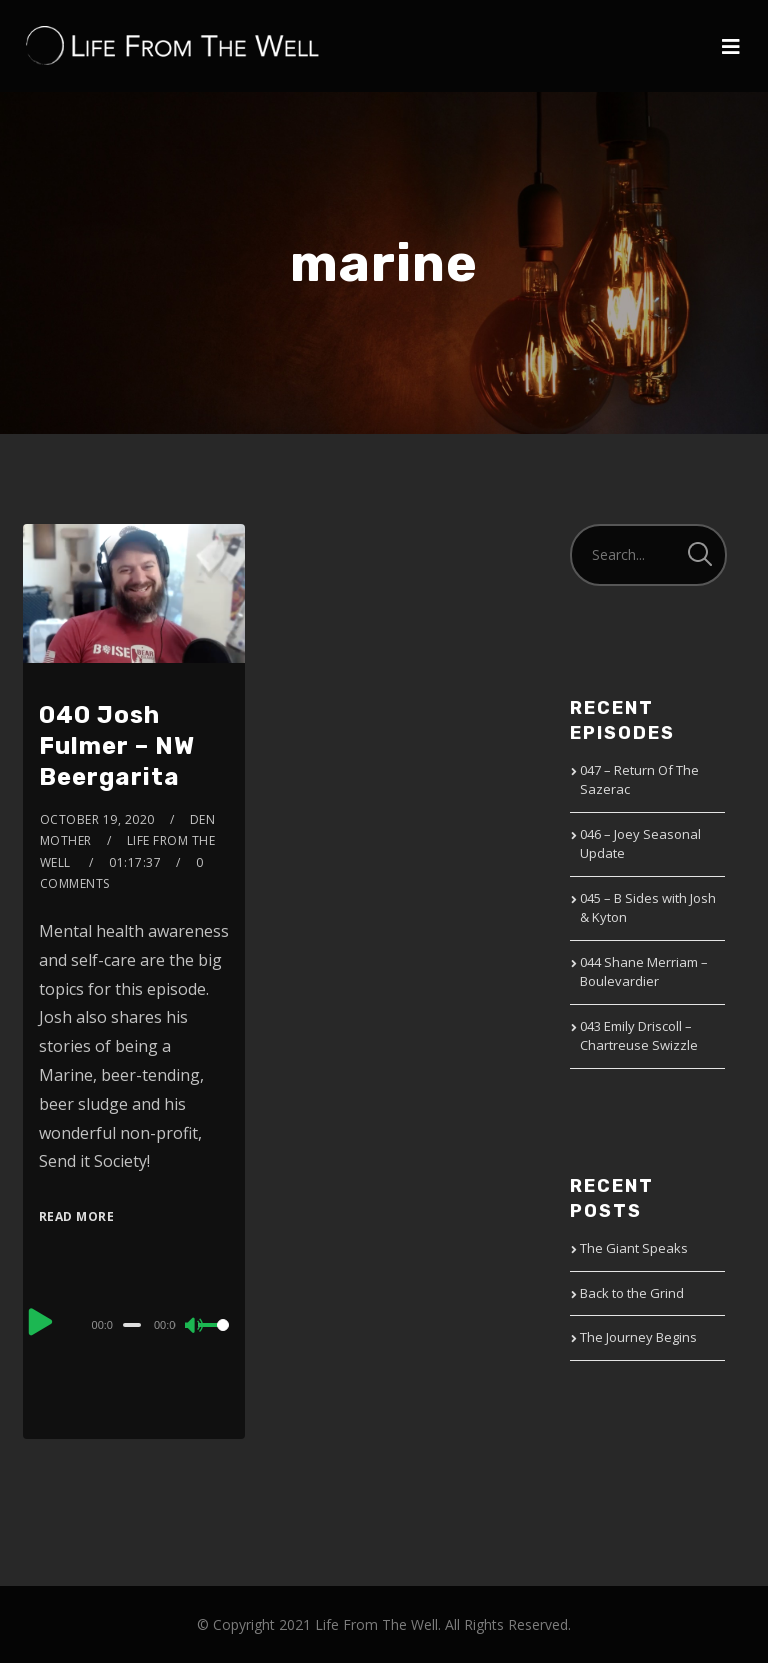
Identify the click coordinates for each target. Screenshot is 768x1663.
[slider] (132, 1325)
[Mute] (195, 1327)
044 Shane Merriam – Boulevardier (644, 972)
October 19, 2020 (97, 819)
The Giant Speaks (634, 1248)
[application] (134, 1324)
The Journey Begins (638, 1337)
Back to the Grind (632, 1293)
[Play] (41, 1322)
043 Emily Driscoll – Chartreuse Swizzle (639, 1036)
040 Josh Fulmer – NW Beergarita (117, 746)
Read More (77, 1216)
